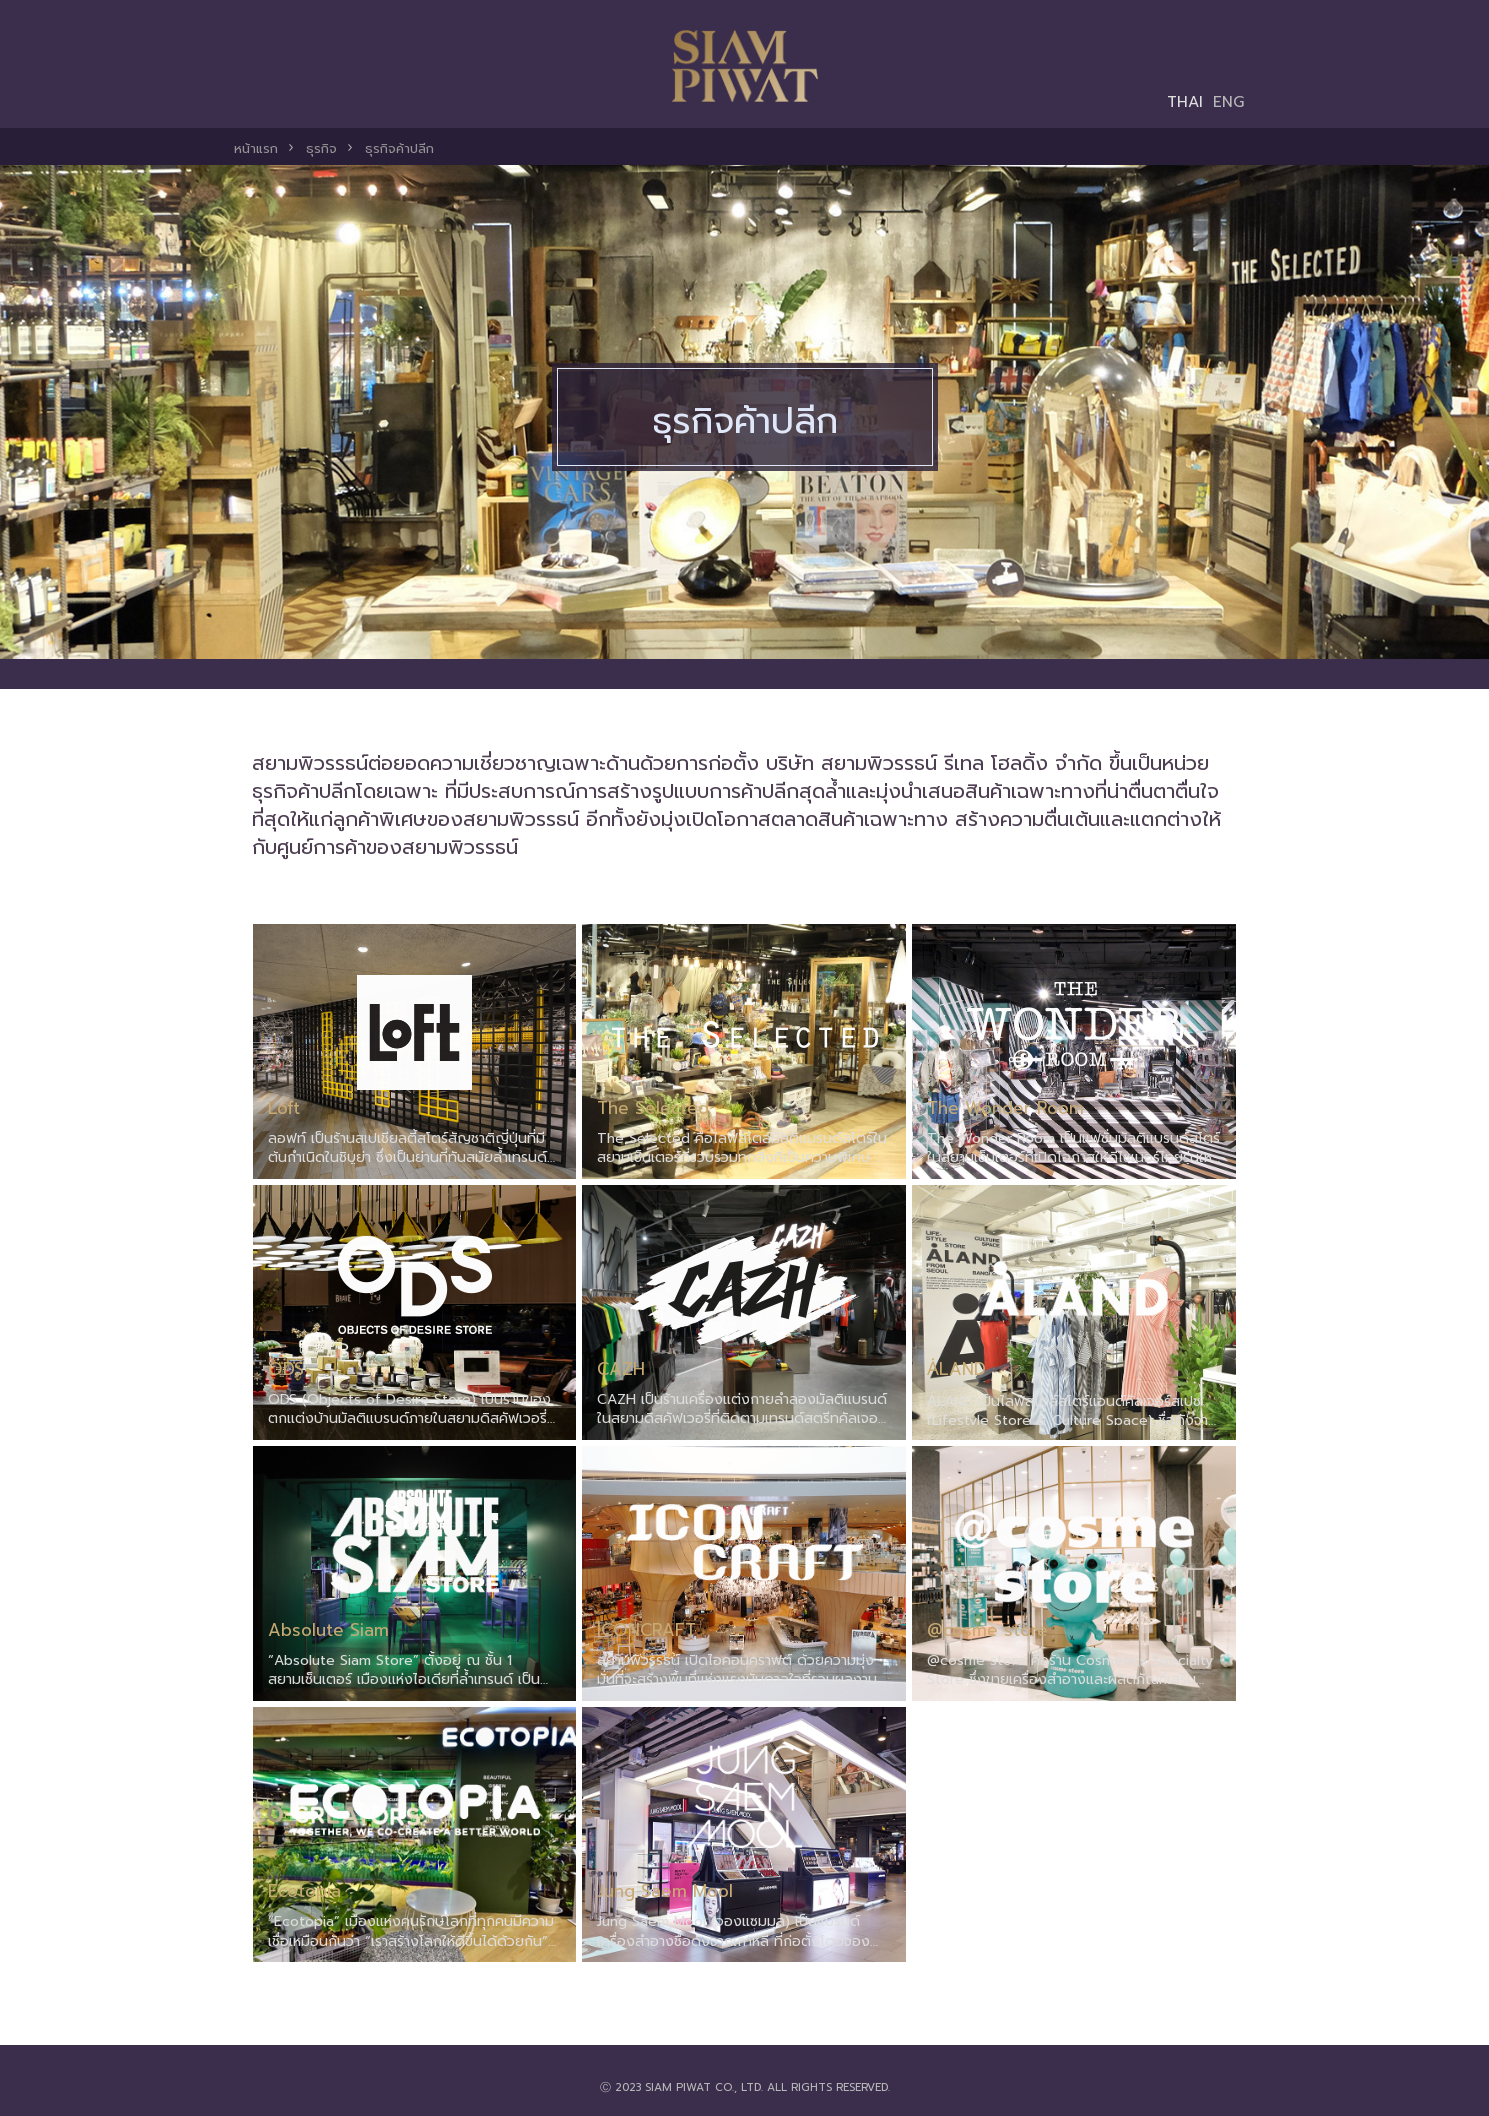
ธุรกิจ (321, 148)
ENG (1229, 101)
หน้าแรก (256, 148)
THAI (1185, 101)
